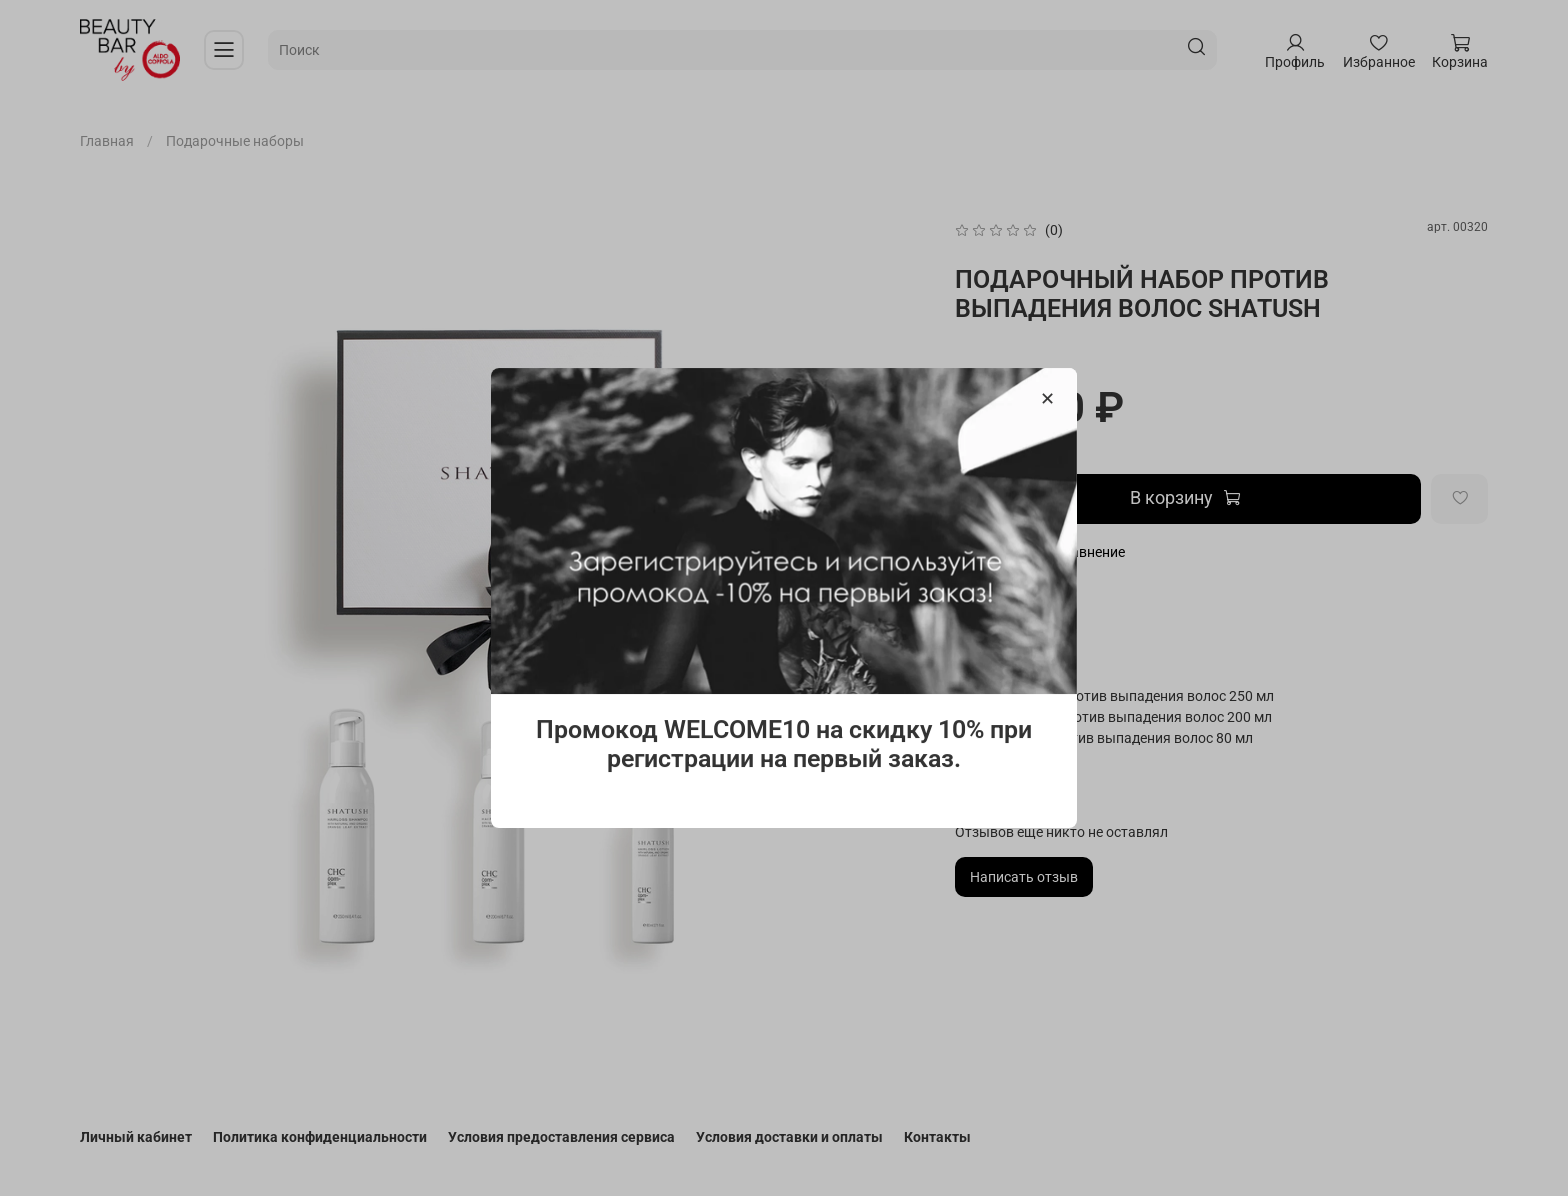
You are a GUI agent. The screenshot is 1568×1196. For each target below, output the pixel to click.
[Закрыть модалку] (1047, 399)
